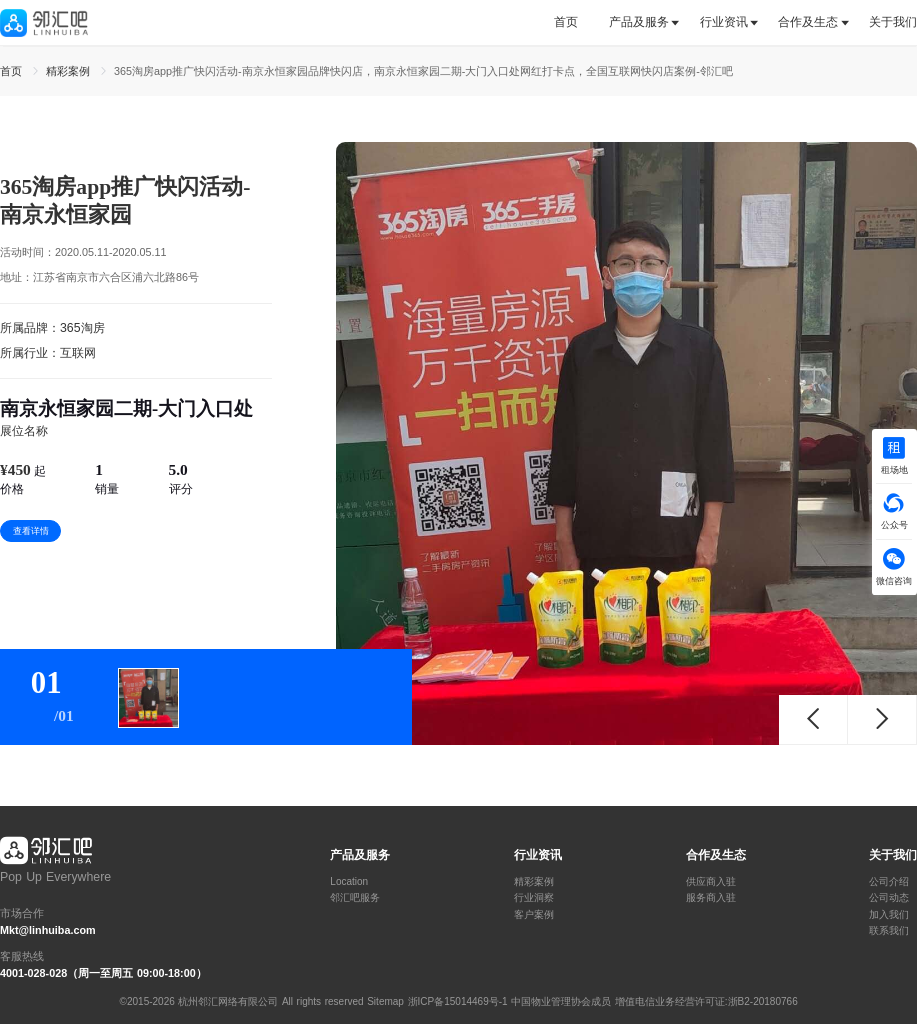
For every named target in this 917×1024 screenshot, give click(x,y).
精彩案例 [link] (70, 71)
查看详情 (31, 531)
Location (349, 882)
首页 (566, 22)
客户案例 (534, 915)
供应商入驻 (711, 882)
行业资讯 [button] (724, 22)
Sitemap (385, 1001)
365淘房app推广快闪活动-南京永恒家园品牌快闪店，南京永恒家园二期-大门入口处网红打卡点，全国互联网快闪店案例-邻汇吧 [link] (423, 71)
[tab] (573, 22)
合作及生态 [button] (808, 22)
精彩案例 (534, 882)
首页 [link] (13, 71)
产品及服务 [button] (639, 22)
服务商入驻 (711, 898)
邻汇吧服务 (355, 898)
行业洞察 (534, 898)
